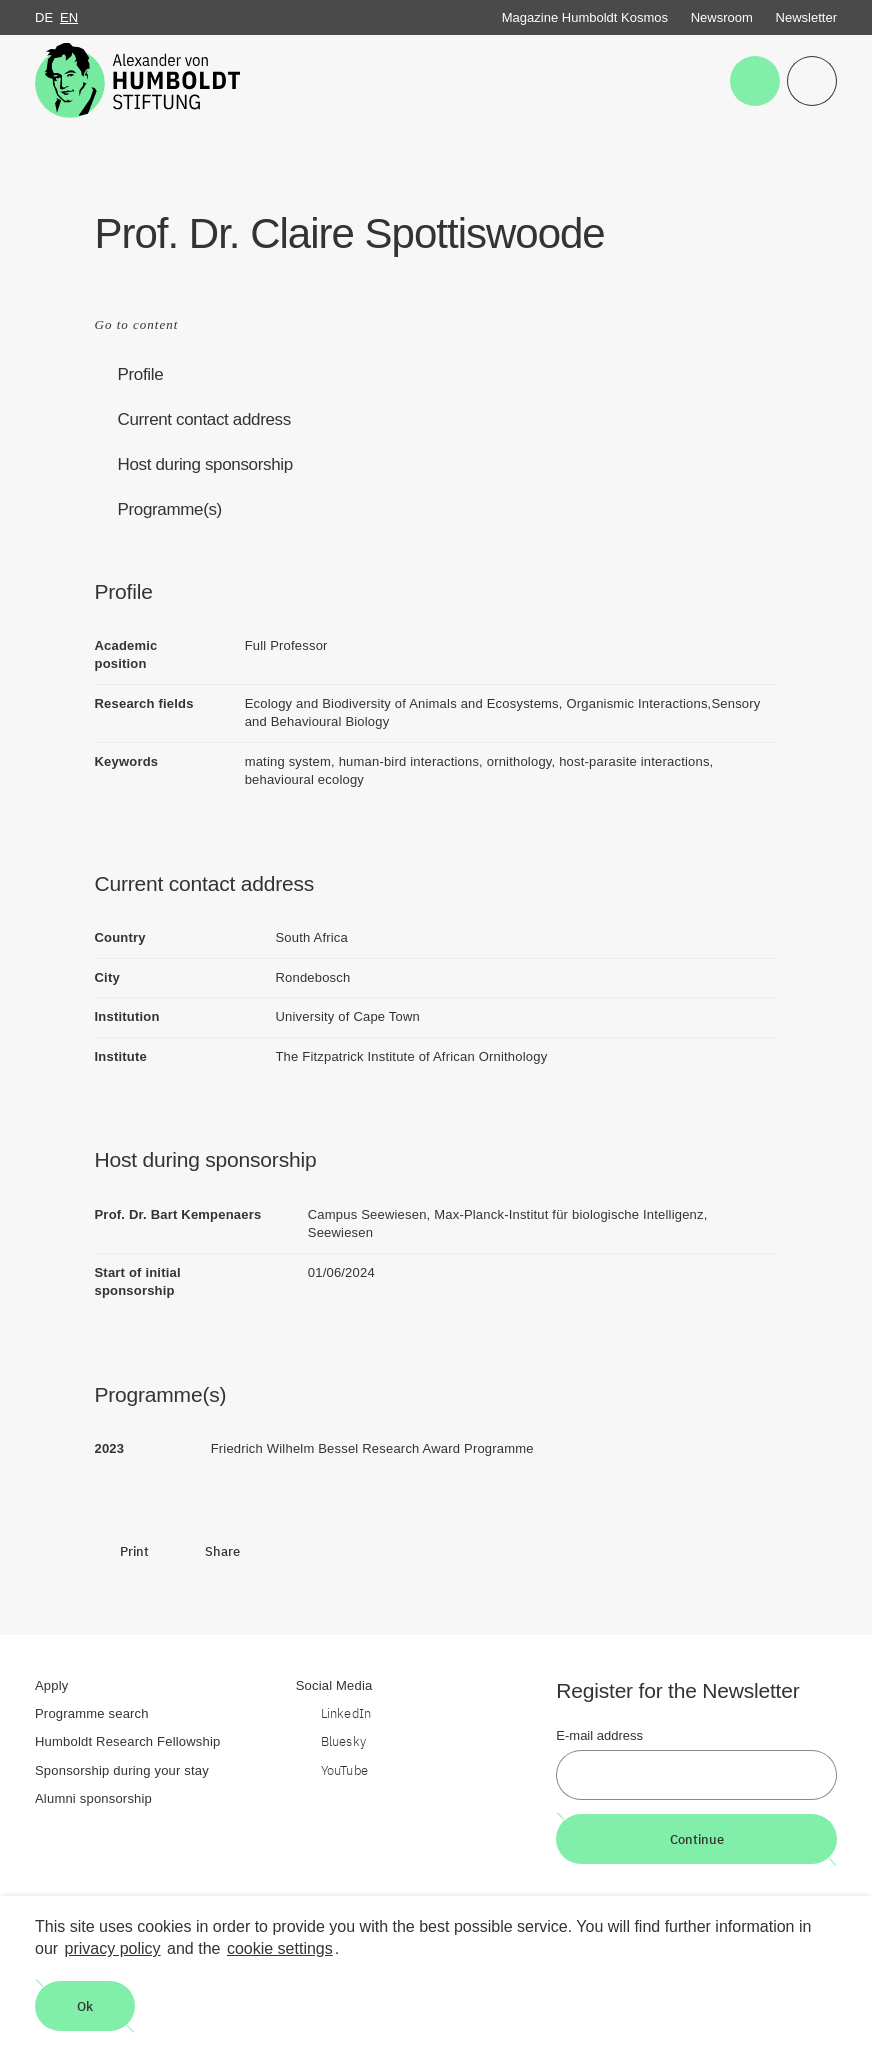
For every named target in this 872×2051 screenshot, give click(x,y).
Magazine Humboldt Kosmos (585, 17)
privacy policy (113, 1948)
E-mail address (599, 1735)
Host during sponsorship (205, 464)
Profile (141, 374)
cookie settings (280, 1948)
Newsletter (806, 17)
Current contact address (204, 419)
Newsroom (722, 17)
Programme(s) (170, 509)
